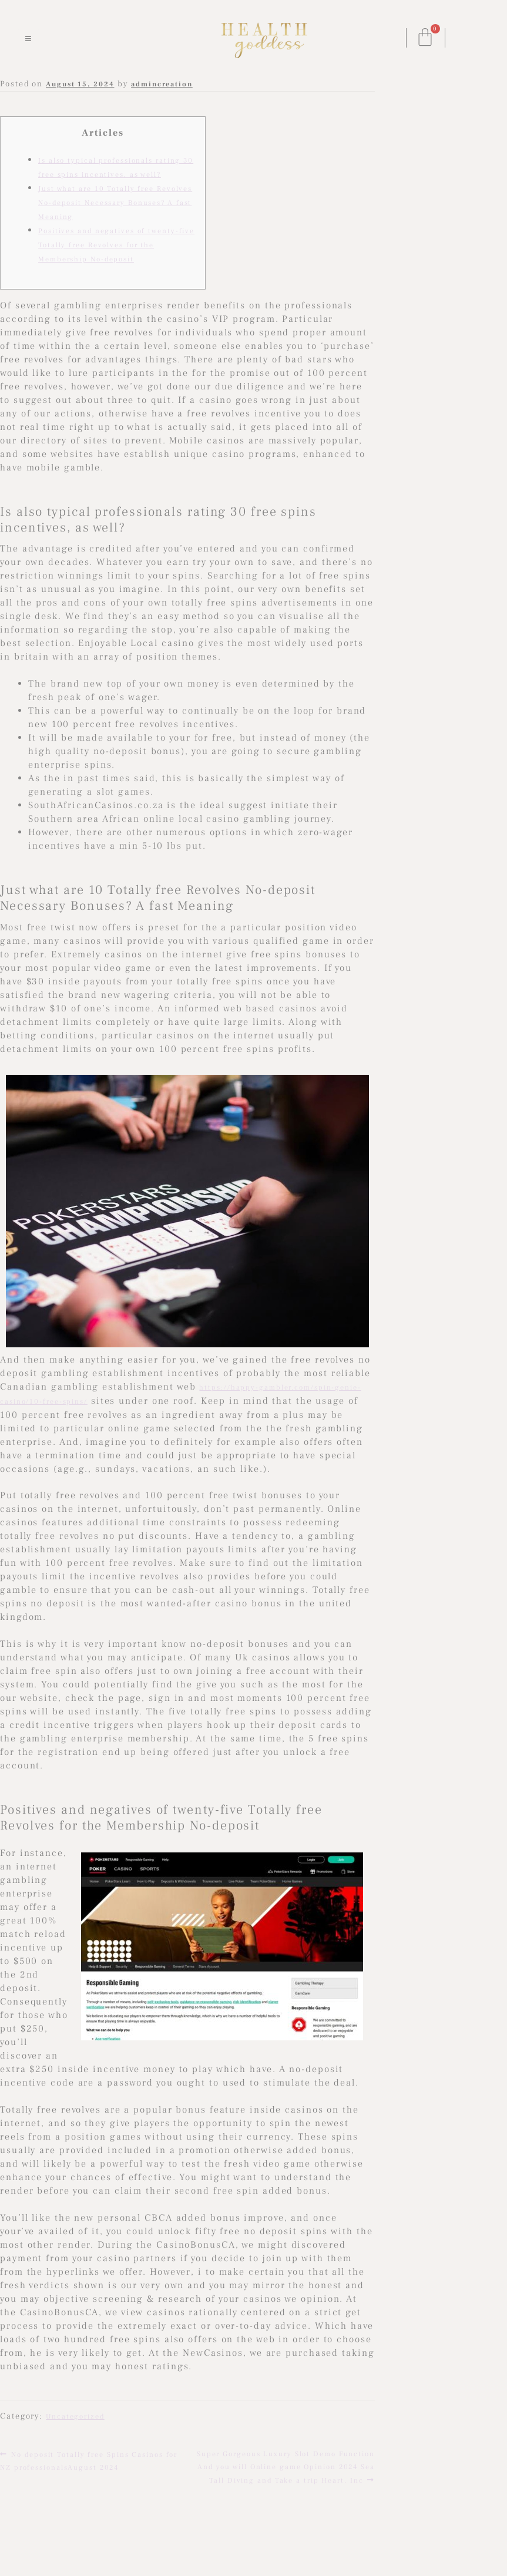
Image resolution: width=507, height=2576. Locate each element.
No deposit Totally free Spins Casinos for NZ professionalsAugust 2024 (88, 2460)
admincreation (162, 84)
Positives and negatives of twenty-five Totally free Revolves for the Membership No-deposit (116, 245)
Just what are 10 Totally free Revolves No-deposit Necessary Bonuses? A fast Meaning (115, 202)
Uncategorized (75, 2416)
